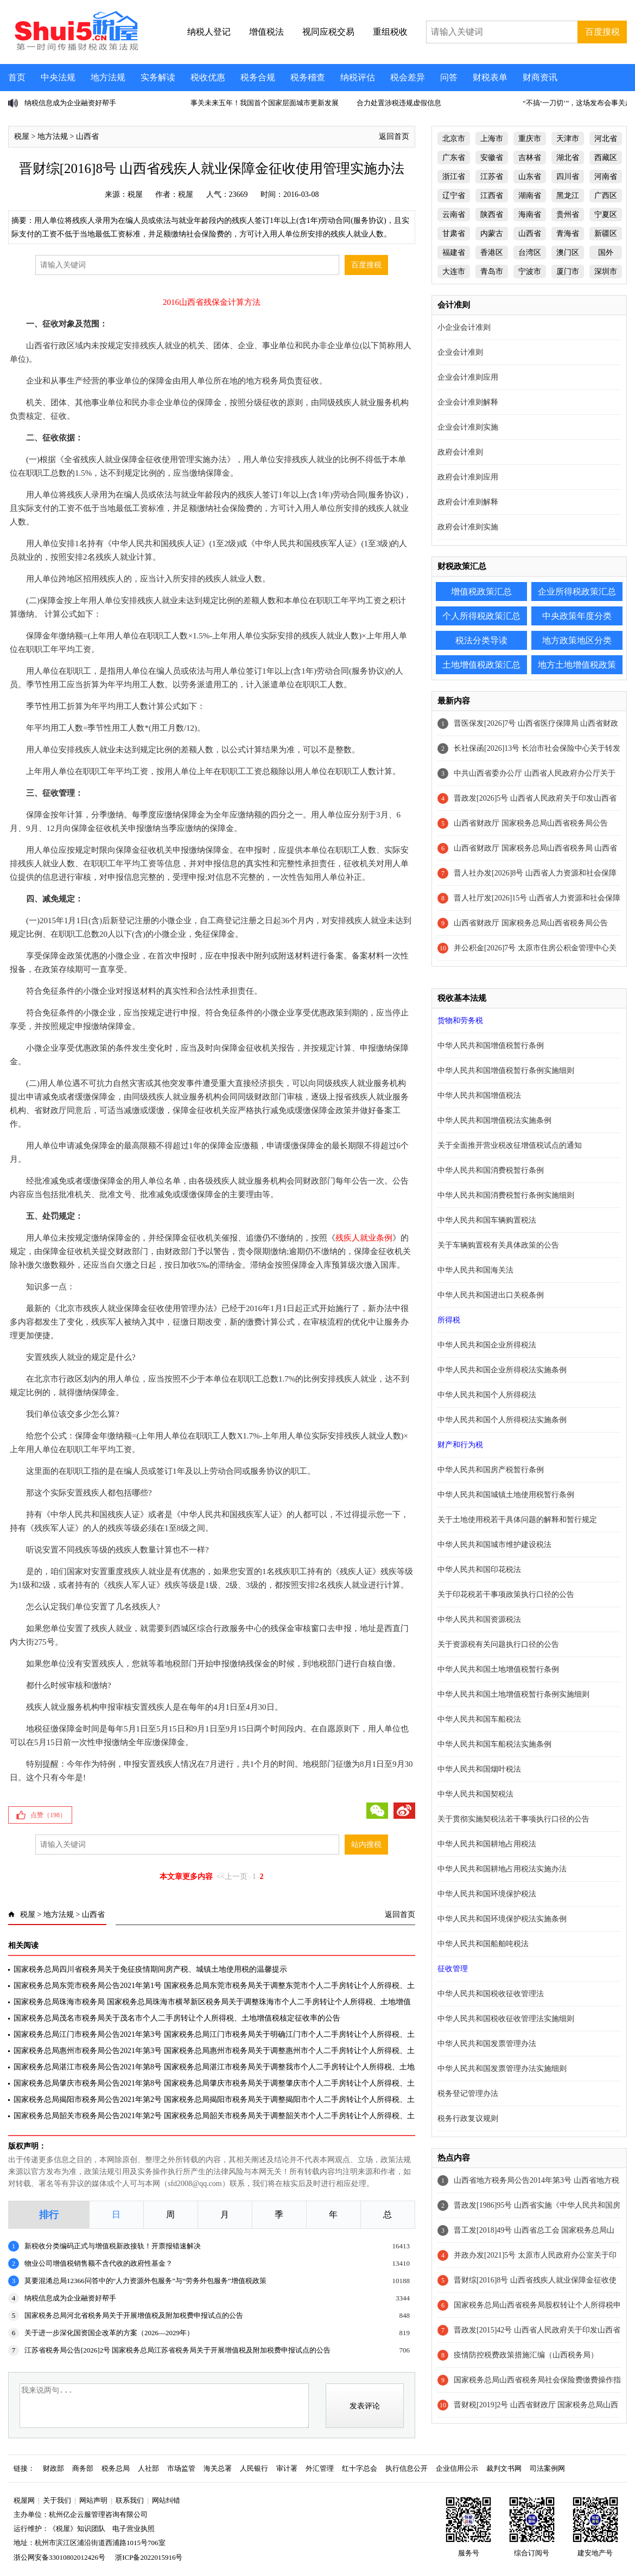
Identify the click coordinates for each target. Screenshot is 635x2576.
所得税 (448, 1320)
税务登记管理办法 (467, 2093)
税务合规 (257, 77)
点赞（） (48, 1815)
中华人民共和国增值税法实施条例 (494, 1120)
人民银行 (254, 2468)
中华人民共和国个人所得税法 (486, 1395)
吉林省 (529, 158)
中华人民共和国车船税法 (479, 1719)
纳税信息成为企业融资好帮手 (70, 103)
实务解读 (158, 77)
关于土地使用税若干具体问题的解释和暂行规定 (517, 1520)
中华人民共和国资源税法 (479, 1619)
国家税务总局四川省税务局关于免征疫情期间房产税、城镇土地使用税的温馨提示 (150, 1969)
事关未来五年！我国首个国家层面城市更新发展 (264, 103)
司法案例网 (547, 2468)
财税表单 (490, 77)
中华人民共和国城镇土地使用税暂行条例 (505, 1495)
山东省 (529, 176)
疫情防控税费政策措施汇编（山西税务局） (526, 2355)
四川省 (567, 176)
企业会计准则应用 (467, 377)
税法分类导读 (481, 640)
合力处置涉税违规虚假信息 (399, 103)
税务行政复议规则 (467, 2118)
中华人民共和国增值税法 (479, 1095)
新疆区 (605, 233)
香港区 (491, 252)
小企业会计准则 (464, 327)
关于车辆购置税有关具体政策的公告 (498, 1245)
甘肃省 (453, 233)
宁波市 (529, 271)
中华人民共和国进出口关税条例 (490, 1295)
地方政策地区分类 (577, 640)
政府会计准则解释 (467, 502)
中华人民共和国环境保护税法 (486, 1894)
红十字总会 (359, 2468)
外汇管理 (320, 2468)
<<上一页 (231, 1876)
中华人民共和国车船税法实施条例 (494, 1744)
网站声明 (93, 2500)
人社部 (148, 2468)
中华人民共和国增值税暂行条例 (490, 1045)
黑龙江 (567, 195)
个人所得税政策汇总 (481, 616)
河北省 (605, 139)
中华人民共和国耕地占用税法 (486, 1844)
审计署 (286, 2468)
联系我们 (130, 2500)
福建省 (453, 252)
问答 (449, 77)
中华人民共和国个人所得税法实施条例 (502, 1420)
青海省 (567, 233)
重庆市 (529, 139)
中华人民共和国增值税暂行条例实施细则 (505, 1070)
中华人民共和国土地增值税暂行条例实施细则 (513, 1694)
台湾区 (529, 252)
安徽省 (491, 158)
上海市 (491, 139)
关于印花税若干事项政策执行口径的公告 (505, 1594)
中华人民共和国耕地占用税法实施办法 (502, 1869)
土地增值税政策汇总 (481, 664)
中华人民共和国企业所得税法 (486, 1345)
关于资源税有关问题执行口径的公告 (498, 1644)
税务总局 (115, 2468)
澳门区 (567, 252)
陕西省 (491, 214)
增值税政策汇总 (481, 591)
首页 (17, 77)
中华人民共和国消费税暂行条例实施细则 (505, 1195)
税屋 (21, 136)
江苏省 (491, 176)
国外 (605, 252)
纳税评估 (357, 77)
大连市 (453, 271)
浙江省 (453, 176)
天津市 (567, 139)
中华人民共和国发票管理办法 (486, 2044)
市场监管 (181, 2468)
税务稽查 (307, 77)
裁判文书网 (504, 2468)
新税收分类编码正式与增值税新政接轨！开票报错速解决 (112, 2246)
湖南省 (529, 195)
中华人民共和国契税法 (475, 1794)
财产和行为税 (460, 1445)
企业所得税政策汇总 (577, 591)
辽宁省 (453, 195)
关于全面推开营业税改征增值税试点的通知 (509, 1145)
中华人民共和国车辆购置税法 (486, 1220)
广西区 (605, 195)
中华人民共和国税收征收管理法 (490, 1994)
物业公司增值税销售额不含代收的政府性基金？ (98, 2263)
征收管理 (452, 1969)
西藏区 (605, 158)
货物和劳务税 (460, 1021)
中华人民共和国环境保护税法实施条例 (502, 1919)
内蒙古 (491, 233)
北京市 (453, 139)
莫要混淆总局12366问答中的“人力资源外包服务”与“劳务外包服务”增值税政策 (145, 2281)
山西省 (87, 136)
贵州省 (567, 214)
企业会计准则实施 (467, 427)
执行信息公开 (406, 2468)
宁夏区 (605, 214)
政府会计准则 (460, 452)
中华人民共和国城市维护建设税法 (494, 1545)
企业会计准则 (460, 352)
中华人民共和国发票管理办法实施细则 (502, 2068)
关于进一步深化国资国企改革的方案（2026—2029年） (109, 2333)
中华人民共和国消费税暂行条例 (490, 1170)
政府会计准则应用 (467, 477)
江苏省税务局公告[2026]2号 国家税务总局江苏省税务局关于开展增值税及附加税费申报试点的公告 (177, 2350)
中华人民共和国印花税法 (479, 1569)
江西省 (491, 195)
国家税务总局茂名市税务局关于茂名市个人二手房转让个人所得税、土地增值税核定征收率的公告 (177, 2018)
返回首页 (394, 136)
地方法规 (108, 77)
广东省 (453, 158)
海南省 (529, 214)
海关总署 (218, 2468)
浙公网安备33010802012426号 (59, 2557)
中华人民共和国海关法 (475, 1270)
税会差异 (407, 77)
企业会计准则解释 (467, 402)
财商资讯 (540, 77)
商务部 (82, 2468)
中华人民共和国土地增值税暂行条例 (498, 1669)
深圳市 (605, 271)
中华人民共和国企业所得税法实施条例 (502, 1370)
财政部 (53, 2468)
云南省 (453, 214)
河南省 (605, 176)
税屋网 (24, 2500)
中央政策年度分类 (577, 616)
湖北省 (567, 158)
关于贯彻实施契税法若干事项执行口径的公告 (513, 1819)
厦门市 (567, 271)
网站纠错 (166, 2500)
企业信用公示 (457, 2468)
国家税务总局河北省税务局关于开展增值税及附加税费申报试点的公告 (133, 2315)
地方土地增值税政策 (577, 664)
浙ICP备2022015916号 (148, 2557)
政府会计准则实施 (467, 527)
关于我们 (57, 2500)
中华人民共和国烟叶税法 (479, 1769)
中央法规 (58, 77)
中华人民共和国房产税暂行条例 (490, 1470)
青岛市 (491, 271)
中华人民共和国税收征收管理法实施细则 (505, 2019)
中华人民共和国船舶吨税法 (483, 1944)
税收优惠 (207, 77)
